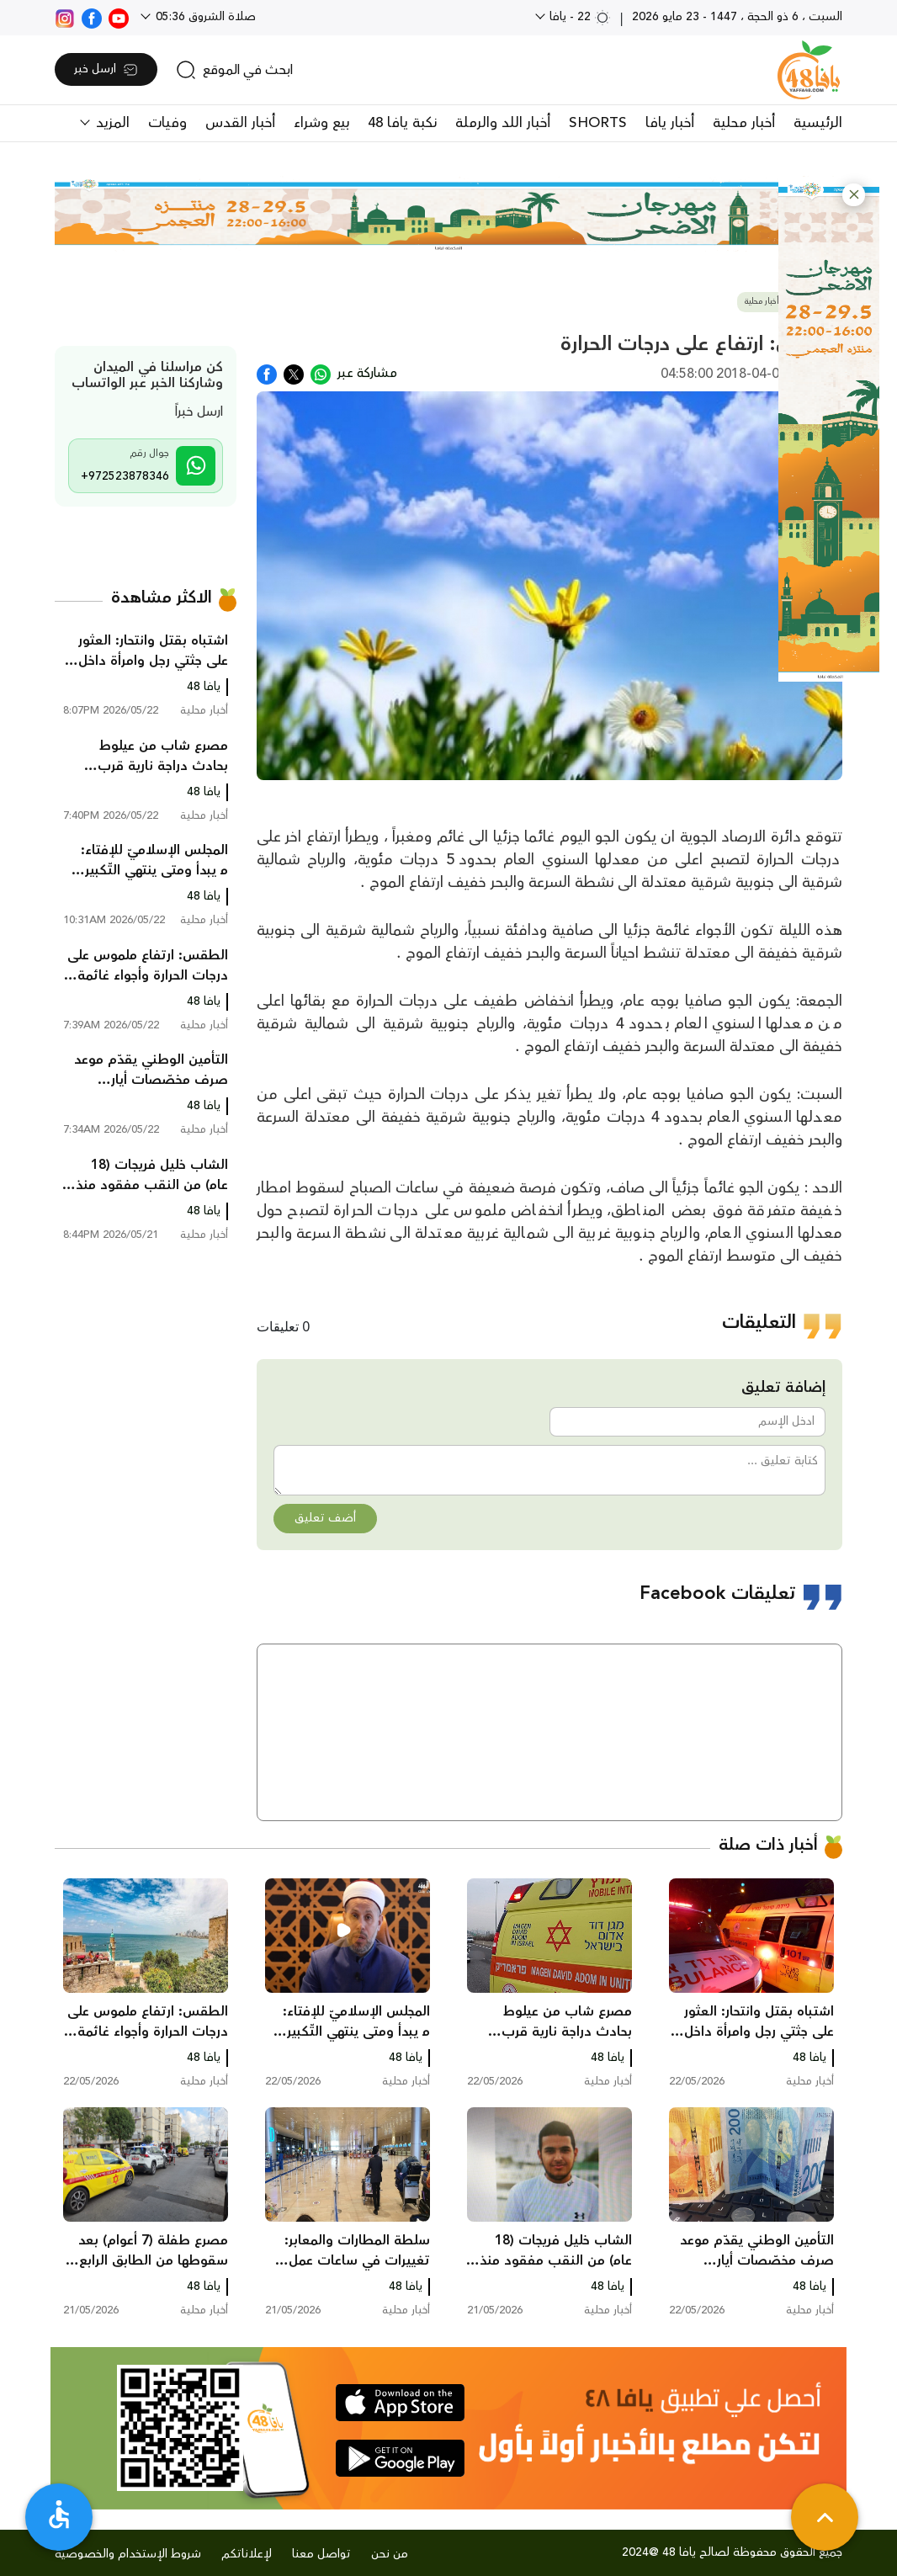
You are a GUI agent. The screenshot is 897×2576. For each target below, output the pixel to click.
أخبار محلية (744, 123)
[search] (234, 70)
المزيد (111, 123)
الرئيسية (818, 123)
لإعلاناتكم (246, 2554)
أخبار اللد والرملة (502, 123)
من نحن (389, 2554)
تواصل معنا (321, 2554)
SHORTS (598, 123)
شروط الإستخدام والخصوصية (128, 2554)
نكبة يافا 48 (402, 123)
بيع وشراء (321, 123)
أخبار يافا (669, 123)
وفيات (167, 123)
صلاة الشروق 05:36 (204, 17)
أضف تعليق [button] (325, 1518)
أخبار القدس (240, 123)
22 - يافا (578, 17)
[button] (853, 194)
